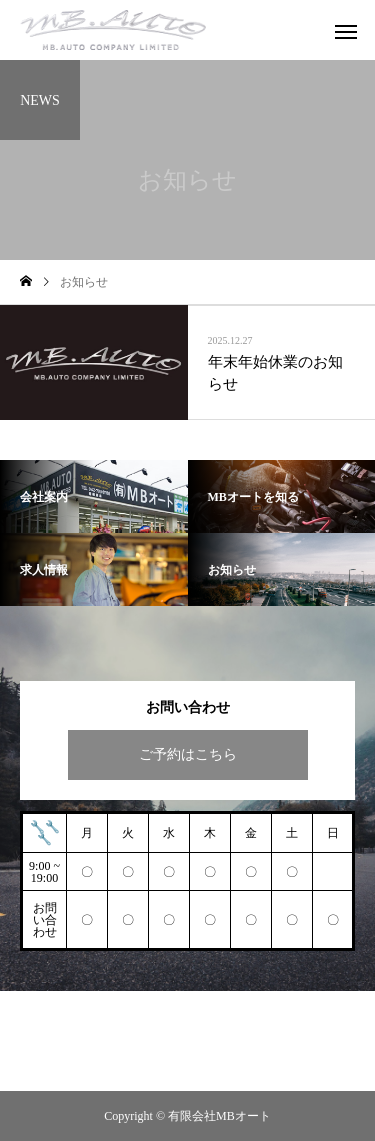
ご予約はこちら (188, 754)
